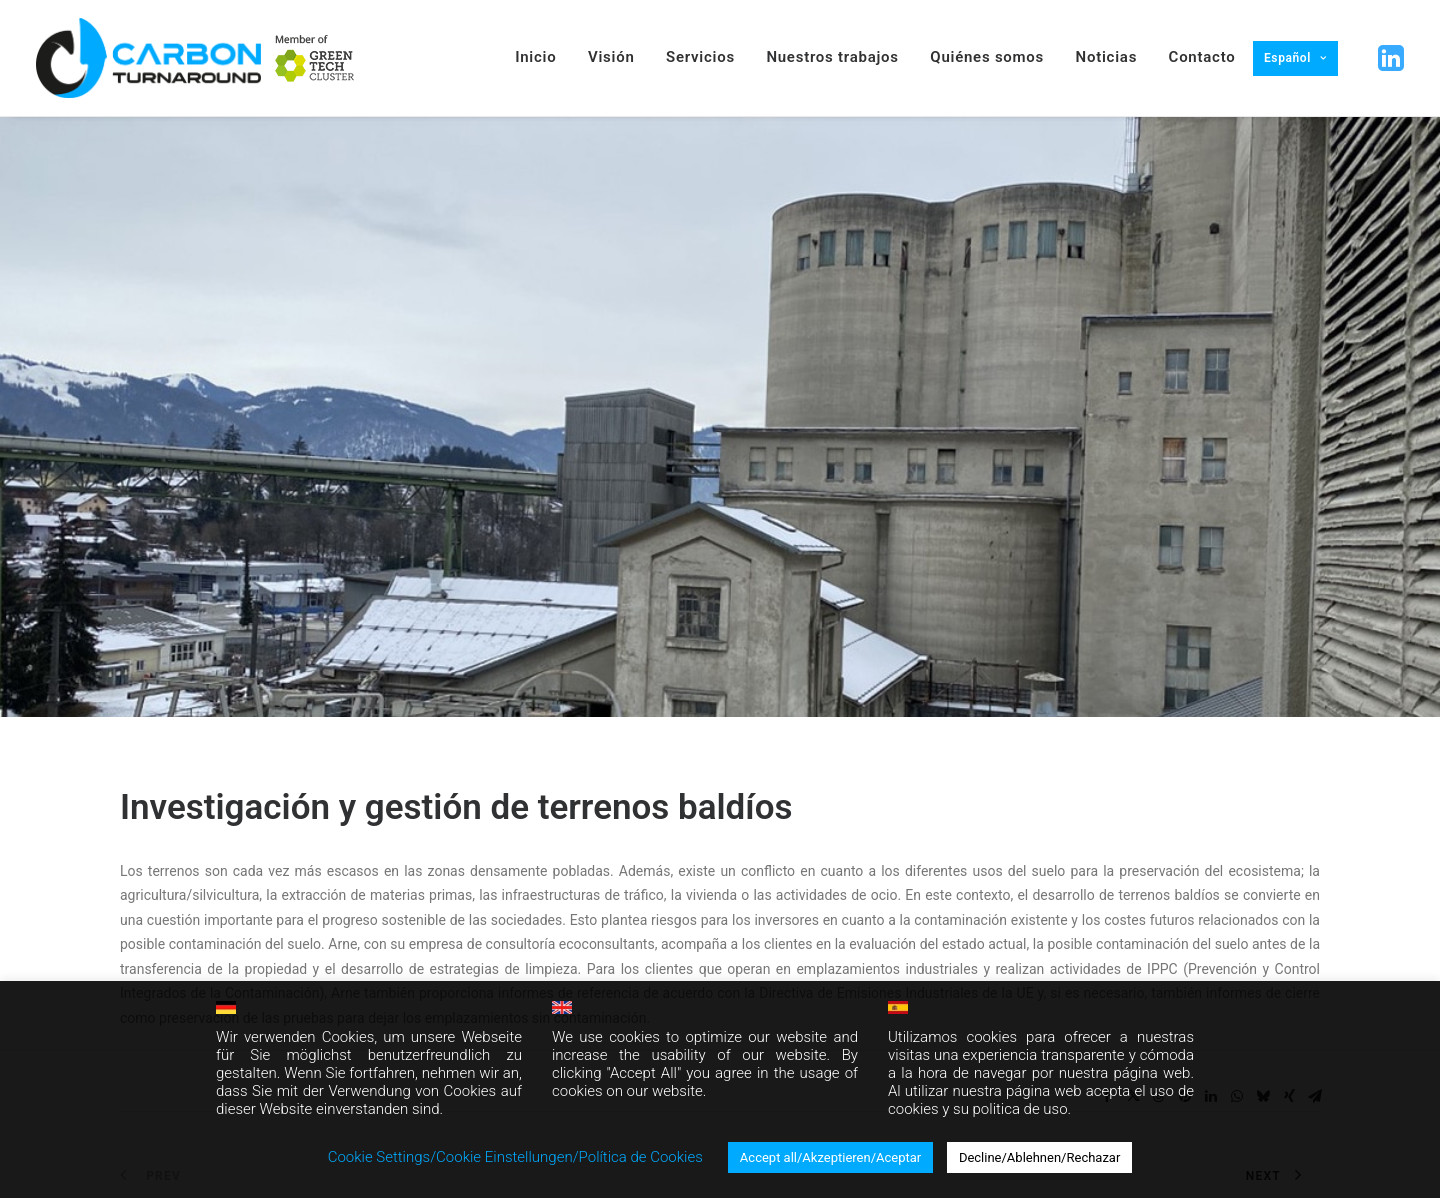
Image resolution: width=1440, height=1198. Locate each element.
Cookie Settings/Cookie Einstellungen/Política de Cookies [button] (515, 1157)
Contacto (1202, 57)
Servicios (700, 57)
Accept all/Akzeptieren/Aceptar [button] (830, 1157)
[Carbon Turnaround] (148, 58)
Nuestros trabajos (832, 57)
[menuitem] (315, 58)
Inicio (535, 57)
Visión (611, 57)
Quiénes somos (987, 57)
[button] (1389, 58)
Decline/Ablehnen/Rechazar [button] (1039, 1157)
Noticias (1107, 57)
